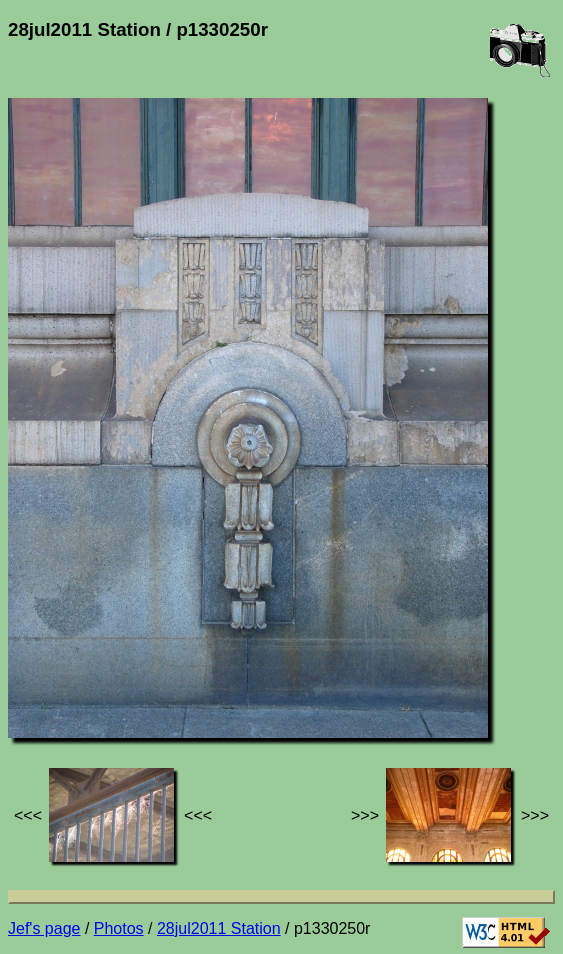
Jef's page (44, 928)
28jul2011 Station (219, 928)
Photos (119, 928)
